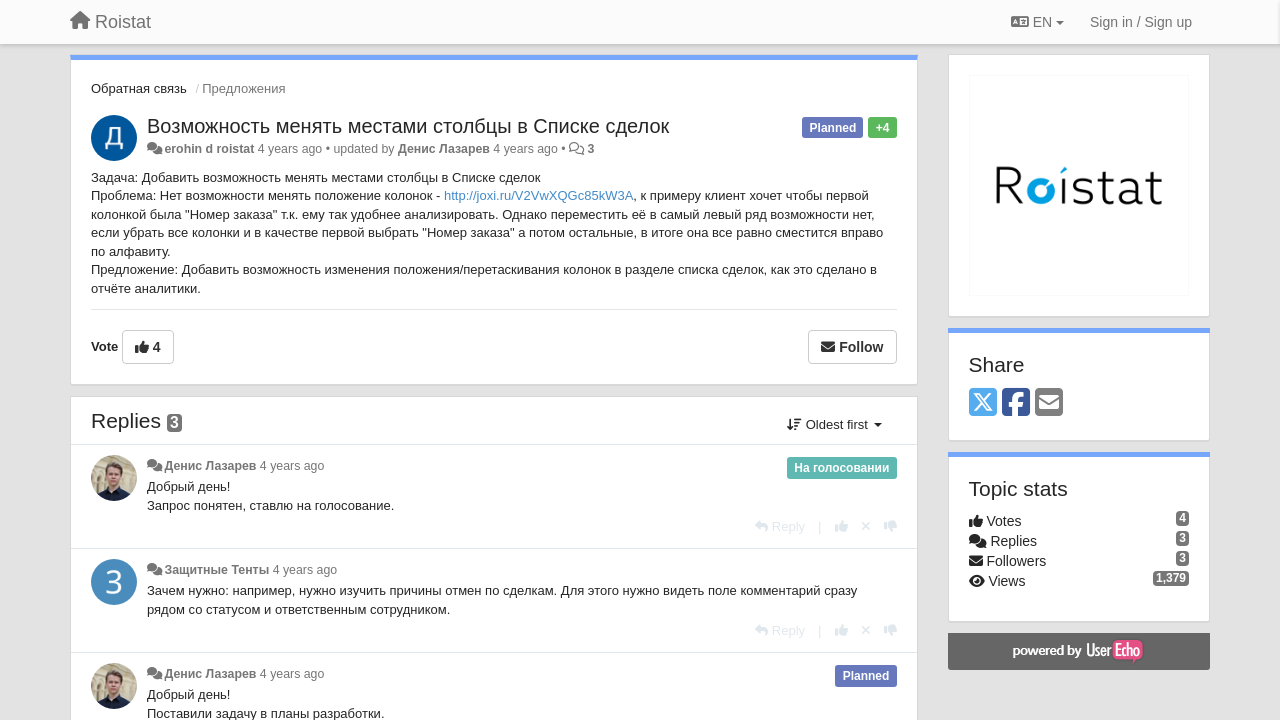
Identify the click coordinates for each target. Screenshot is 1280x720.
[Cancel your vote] (866, 526)
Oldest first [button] (834, 424)
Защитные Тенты (216, 570)
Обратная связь (139, 88)
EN (1037, 22)
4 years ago (292, 466)
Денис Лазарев (444, 149)
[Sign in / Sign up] (1141, 22)
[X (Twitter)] (983, 403)
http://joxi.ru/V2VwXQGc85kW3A (538, 195)
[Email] (1049, 403)
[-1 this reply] (890, 526)
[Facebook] (1016, 403)
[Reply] (780, 526)
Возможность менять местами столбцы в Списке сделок (408, 126)
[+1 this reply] (841, 526)
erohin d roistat (209, 149)
